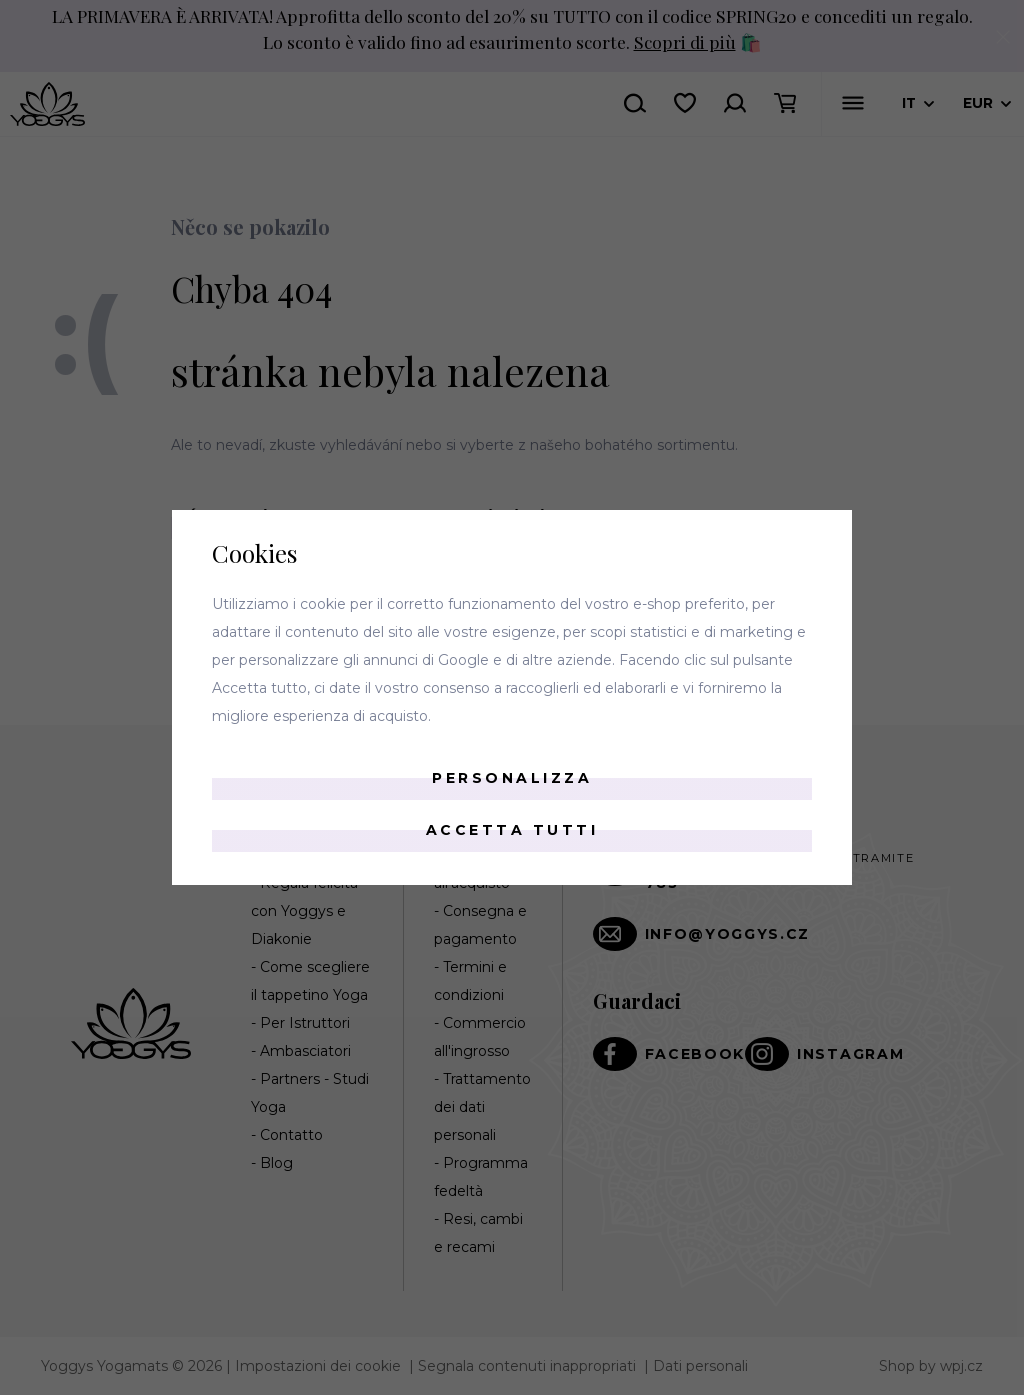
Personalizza (512, 778)
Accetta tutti (512, 830)
